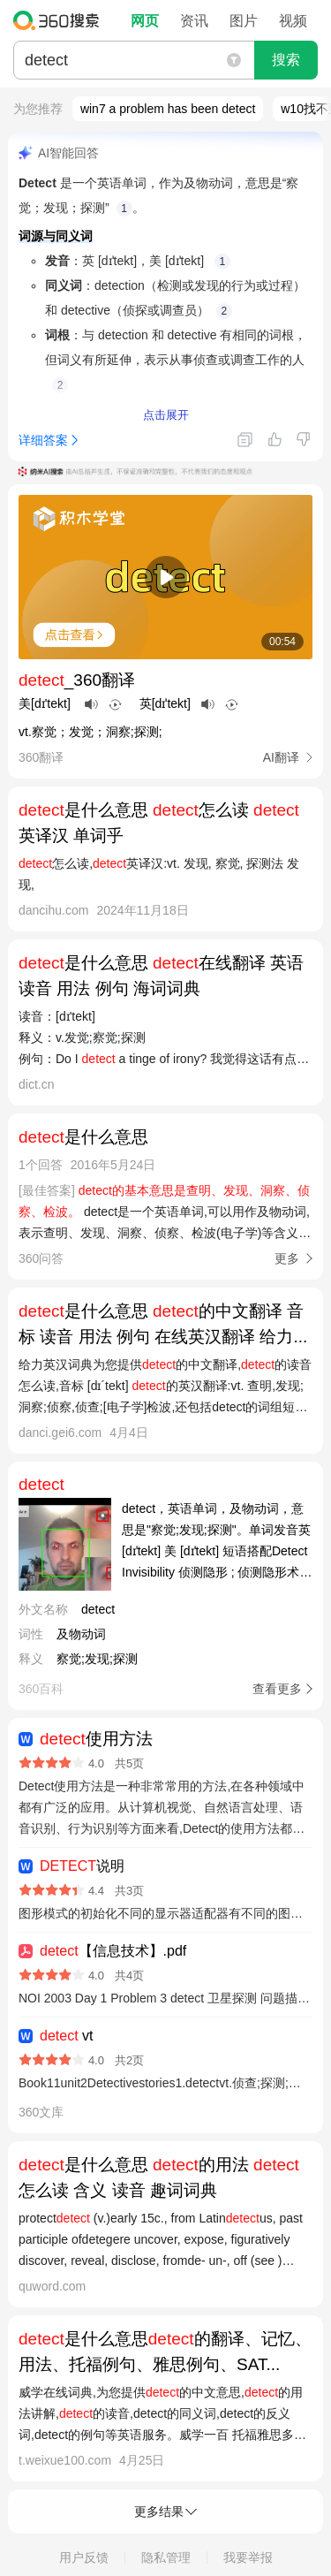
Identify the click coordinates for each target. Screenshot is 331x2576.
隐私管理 (166, 2557)
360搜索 (60, 20)
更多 (287, 1258)
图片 (243, 20)
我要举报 (248, 2557)
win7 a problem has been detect (167, 109)
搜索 (286, 59)
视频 (293, 20)
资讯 (194, 20)
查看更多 (277, 1689)
